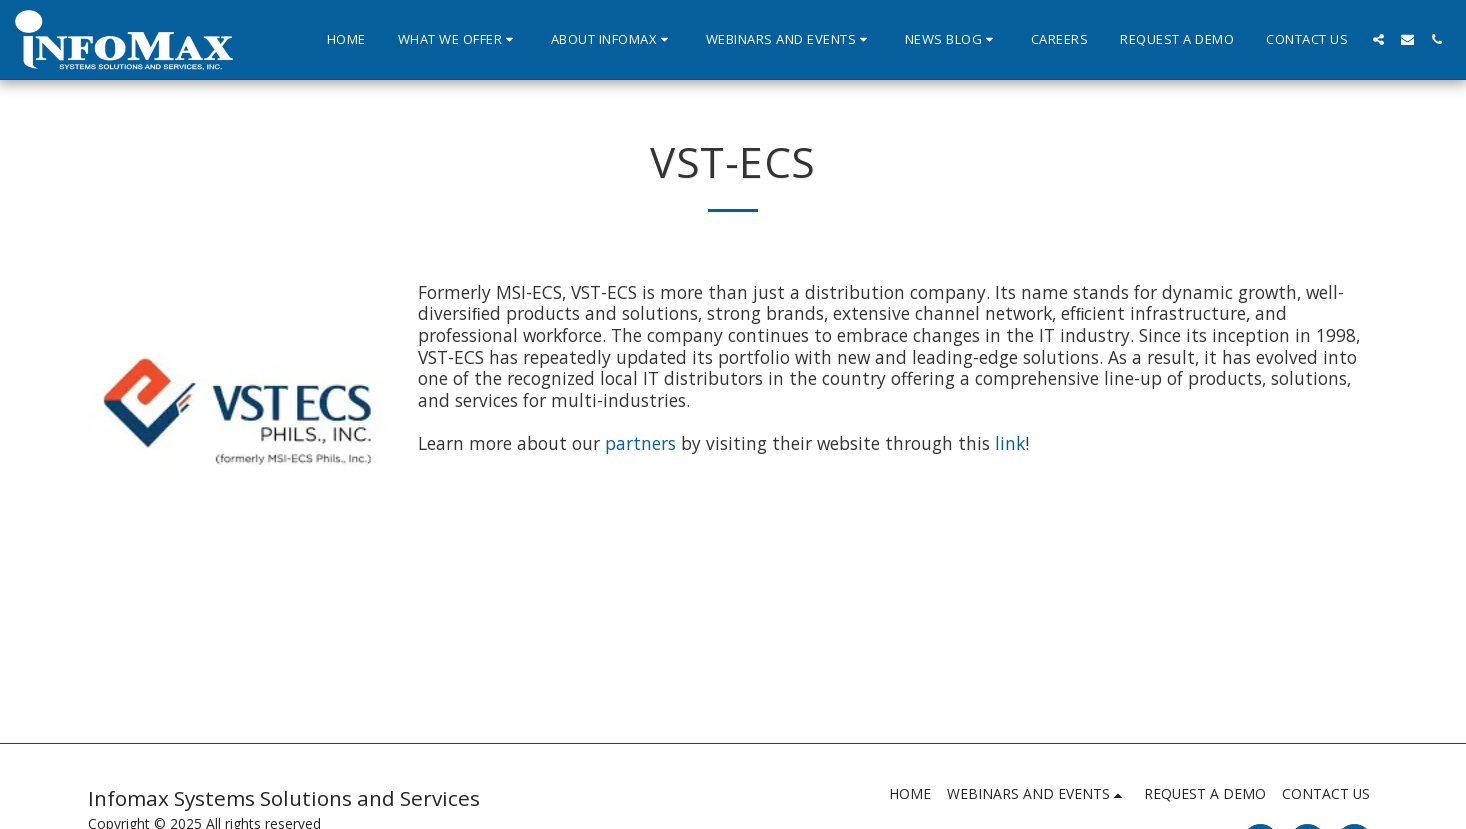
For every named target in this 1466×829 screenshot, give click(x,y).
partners (643, 443)
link (1007, 443)
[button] (458, 40)
